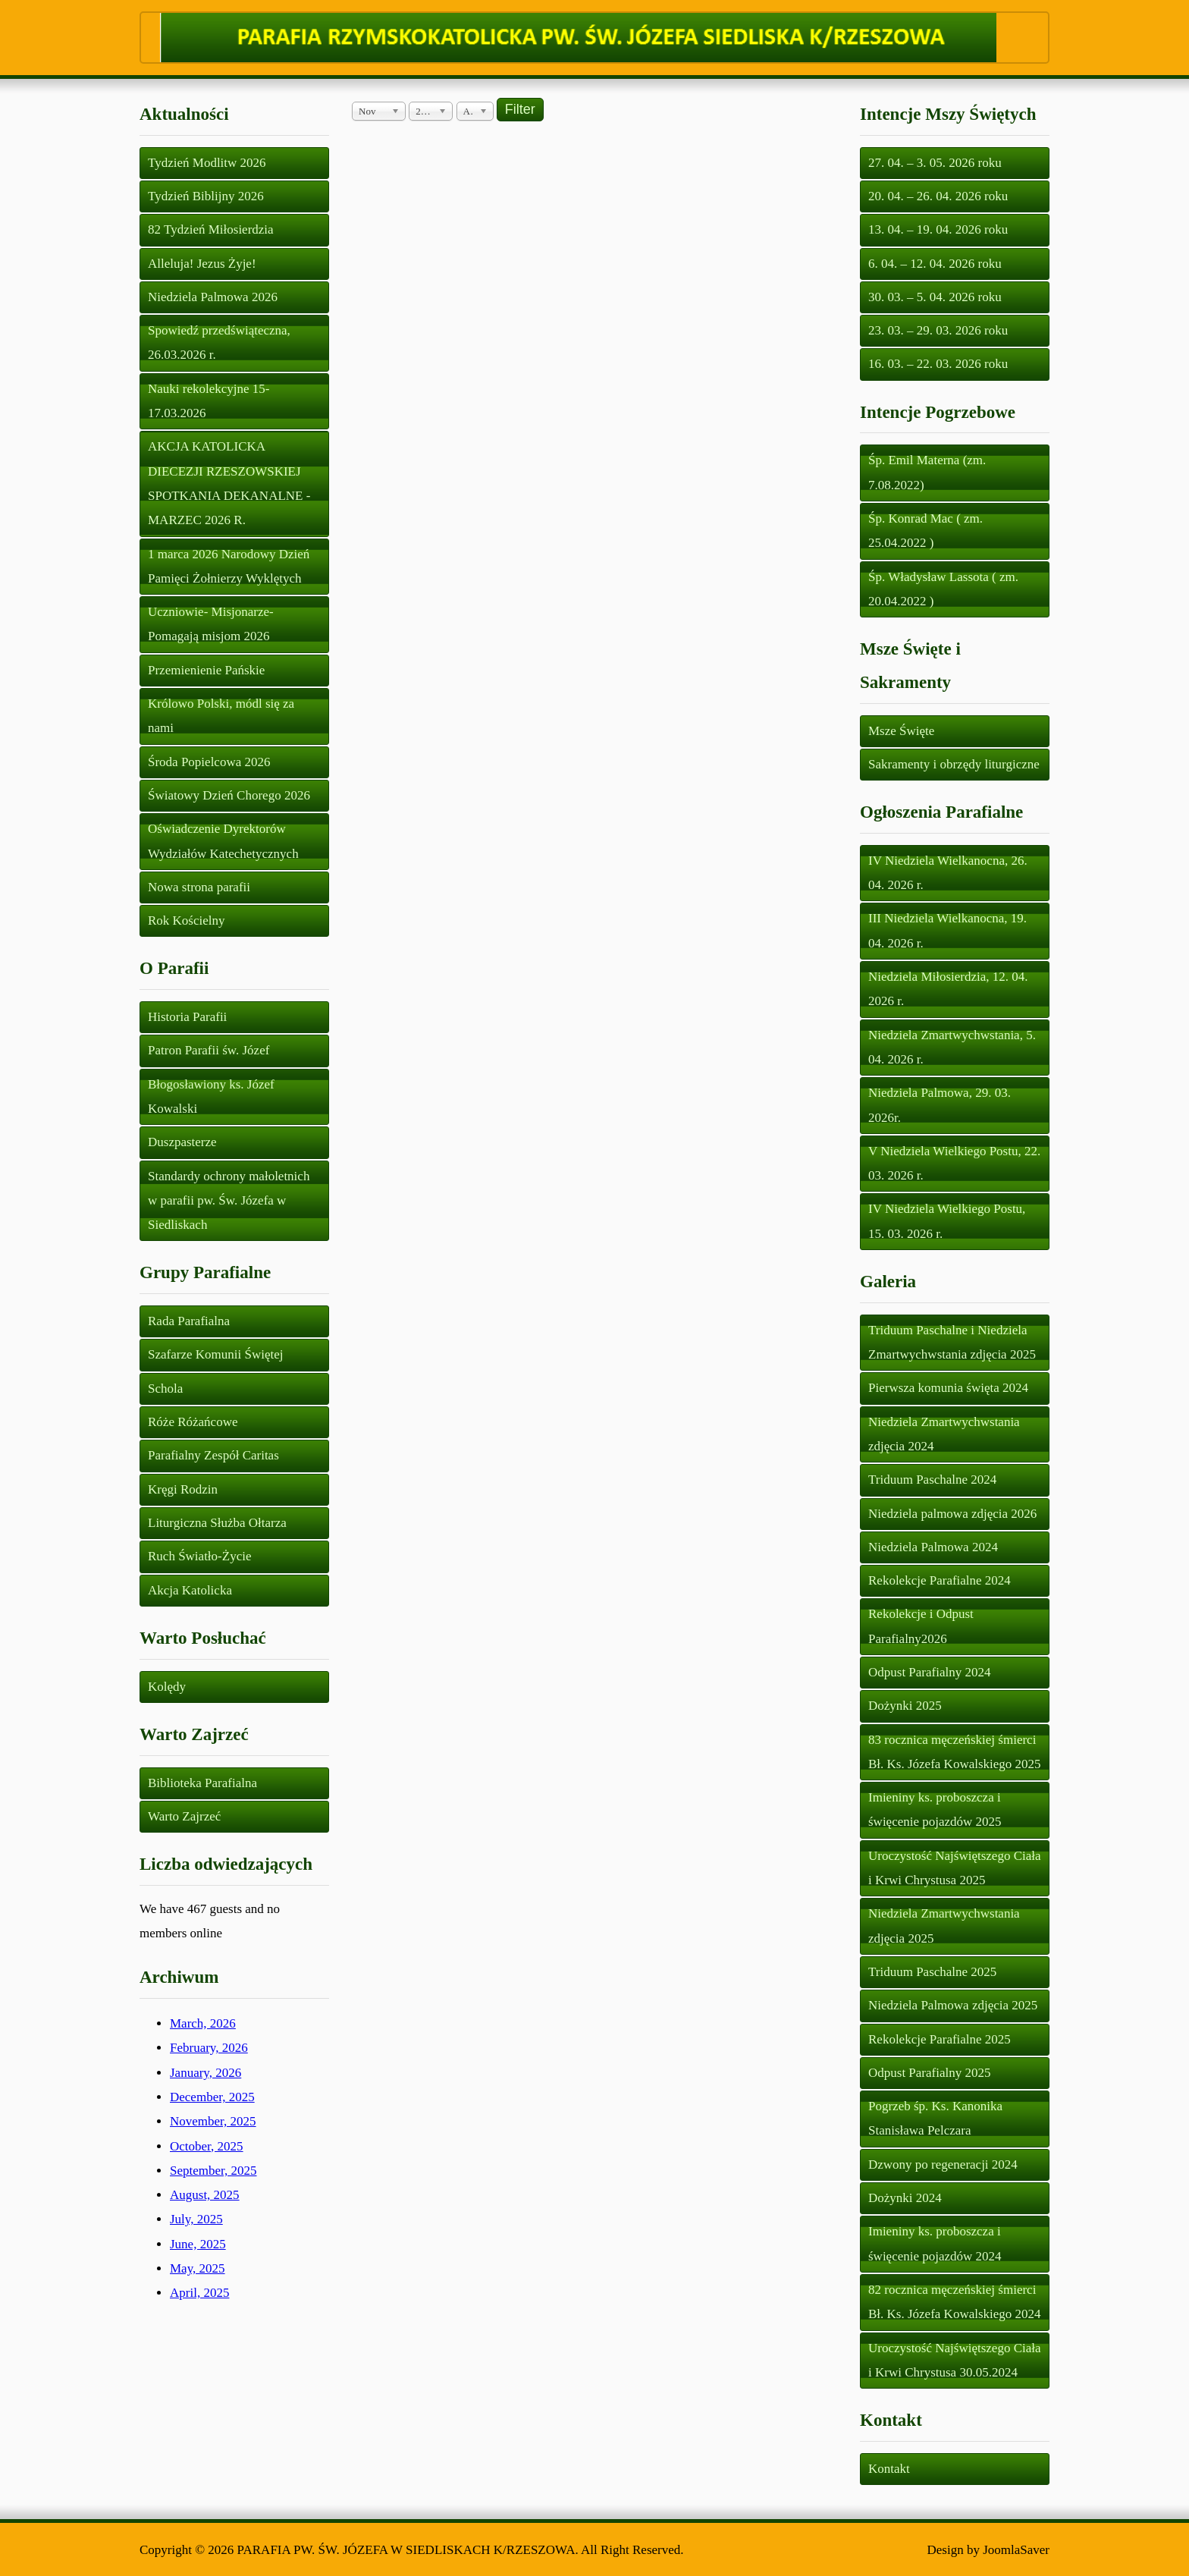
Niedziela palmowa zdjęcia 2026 (952, 1513)
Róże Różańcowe (192, 1422)
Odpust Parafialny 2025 (929, 2073)
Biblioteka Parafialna (202, 1783)
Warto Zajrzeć (184, 1816)
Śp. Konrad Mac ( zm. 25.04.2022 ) (925, 530)
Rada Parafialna (189, 1321)
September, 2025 (213, 2170)
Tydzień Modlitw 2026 (207, 163)
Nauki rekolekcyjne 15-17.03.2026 (209, 401)
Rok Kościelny (186, 920)
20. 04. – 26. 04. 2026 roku (938, 196)
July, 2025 (196, 2219)
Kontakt (889, 2468)
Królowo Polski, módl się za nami (221, 715)
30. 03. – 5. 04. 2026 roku (935, 297)
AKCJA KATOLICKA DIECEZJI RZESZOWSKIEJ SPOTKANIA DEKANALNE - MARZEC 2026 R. (229, 483)
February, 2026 (209, 2047)
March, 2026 (203, 2023)
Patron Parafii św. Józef (208, 1050)
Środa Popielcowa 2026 (209, 762)
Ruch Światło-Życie (199, 1556)
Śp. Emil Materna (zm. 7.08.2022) (927, 472)
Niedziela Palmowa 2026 (213, 297)
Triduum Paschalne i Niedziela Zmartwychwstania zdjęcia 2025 (952, 1342)
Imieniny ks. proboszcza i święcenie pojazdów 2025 (935, 1809)
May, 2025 (197, 2268)
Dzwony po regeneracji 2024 (943, 2164)
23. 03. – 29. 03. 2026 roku (938, 330)
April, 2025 (199, 2292)
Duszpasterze (182, 1142)
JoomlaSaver (1016, 2550)
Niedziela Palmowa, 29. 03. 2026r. (939, 1104)
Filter (520, 109)
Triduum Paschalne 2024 (932, 1479)
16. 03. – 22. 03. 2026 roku (938, 364)
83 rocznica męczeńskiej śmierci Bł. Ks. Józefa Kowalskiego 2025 (954, 1752)
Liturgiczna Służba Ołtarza (217, 1523)
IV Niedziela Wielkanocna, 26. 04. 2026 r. (947, 872)
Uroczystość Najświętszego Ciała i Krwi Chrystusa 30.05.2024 (954, 2360)
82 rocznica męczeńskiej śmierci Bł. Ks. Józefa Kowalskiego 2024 (954, 2301)
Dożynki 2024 (905, 2198)
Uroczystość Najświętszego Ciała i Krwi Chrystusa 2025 (954, 1868)
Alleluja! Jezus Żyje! (202, 263)
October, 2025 (206, 2146)
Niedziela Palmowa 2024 (933, 1547)
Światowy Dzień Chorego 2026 (229, 795)
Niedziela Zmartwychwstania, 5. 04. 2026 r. (952, 1047)
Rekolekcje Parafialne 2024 (939, 1580)
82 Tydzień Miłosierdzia (211, 229)
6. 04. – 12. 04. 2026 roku (935, 263)
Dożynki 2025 (905, 1705)
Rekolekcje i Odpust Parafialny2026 (921, 1626)
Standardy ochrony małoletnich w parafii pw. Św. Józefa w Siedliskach (228, 1201)
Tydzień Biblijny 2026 (206, 196)
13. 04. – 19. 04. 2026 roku (938, 229)
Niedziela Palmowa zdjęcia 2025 (952, 2005)
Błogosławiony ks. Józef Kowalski (211, 1096)
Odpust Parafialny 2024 (929, 1672)
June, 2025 (198, 2244)
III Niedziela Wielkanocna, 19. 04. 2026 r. (947, 930)
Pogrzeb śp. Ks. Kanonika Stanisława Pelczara (935, 2118)
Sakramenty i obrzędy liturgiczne (954, 764)
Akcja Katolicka (190, 1590)
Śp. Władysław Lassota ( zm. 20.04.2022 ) (943, 589)
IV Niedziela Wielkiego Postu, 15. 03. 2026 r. (946, 1221)
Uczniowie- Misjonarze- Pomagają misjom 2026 (211, 624)
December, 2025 (212, 2097)
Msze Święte (901, 731)
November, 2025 (213, 2121)
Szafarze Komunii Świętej (215, 1354)
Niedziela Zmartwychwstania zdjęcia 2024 (944, 1434)
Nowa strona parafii (199, 887)
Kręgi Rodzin (183, 1489)
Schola (165, 1388)
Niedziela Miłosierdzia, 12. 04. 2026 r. (948, 988)
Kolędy (167, 1686)
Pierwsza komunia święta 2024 (948, 1388)
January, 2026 (205, 2073)
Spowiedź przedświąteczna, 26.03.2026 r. (219, 342)
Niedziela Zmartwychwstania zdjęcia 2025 (944, 1925)
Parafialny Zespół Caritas (213, 1455)
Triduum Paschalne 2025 (932, 1972)
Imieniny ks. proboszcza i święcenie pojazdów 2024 (935, 2243)
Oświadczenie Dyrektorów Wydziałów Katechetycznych (223, 840)
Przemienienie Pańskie (206, 670)
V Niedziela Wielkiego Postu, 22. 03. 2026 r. (954, 1163)
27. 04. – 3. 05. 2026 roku (935, 163)
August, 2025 (205, 2195)
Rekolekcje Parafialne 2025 (939, 2039)
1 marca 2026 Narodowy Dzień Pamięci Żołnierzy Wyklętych (228, 566)
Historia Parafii (187, 1017)
